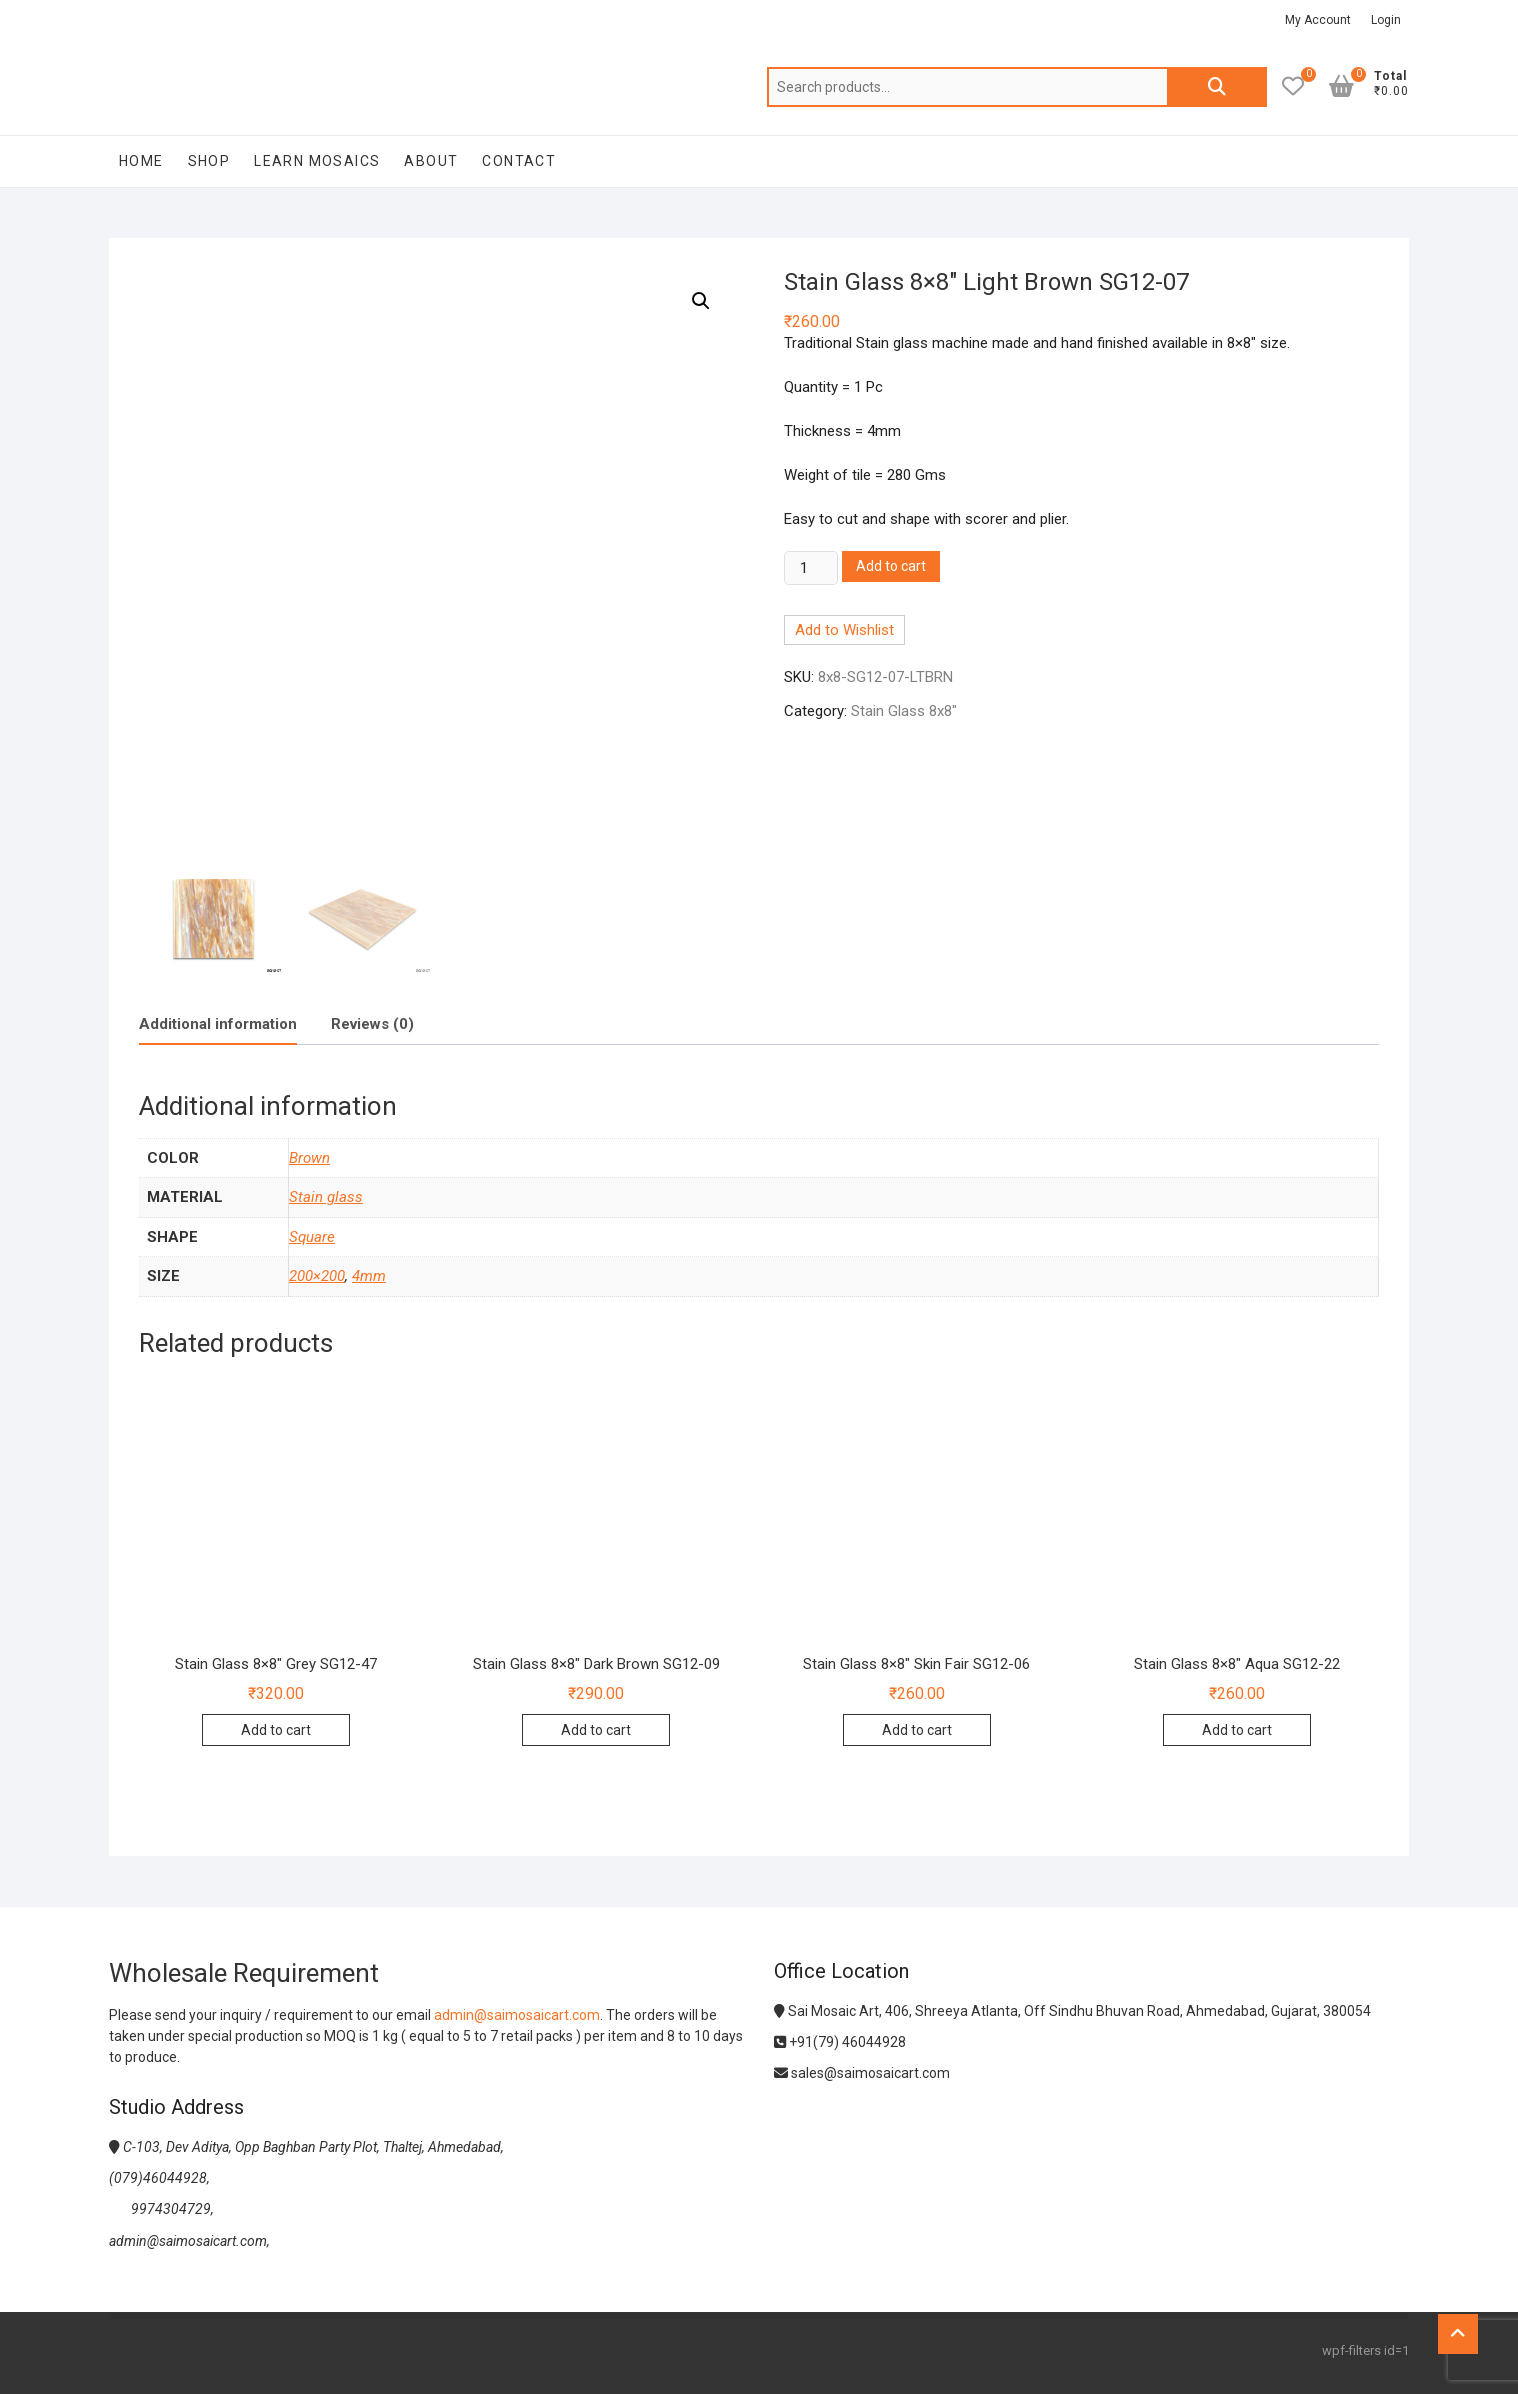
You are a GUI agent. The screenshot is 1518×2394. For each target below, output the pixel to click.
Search (1217, 87)
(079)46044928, (159, 2178)
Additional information (218, 1024)
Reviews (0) (372, 1024)
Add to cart (891, 566)
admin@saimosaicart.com (517, 2015)
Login (1386, 20)
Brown (309, 1158)
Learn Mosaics (317, 161)
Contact (519, 161)
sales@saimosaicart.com (862, 2073)
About (431, 161)
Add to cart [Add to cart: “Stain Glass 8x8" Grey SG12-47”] (276, 1730)
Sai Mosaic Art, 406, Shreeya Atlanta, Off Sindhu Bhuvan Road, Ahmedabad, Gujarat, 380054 (1072, 2011)
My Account (1318, 20)
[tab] (218, 1024)
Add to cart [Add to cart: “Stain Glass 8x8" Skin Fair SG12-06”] (917, 1730)
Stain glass (326, 1197)
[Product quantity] (811, 568)
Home (141, 161)
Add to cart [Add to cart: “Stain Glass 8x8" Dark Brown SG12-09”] (596, 1730)
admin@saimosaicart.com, (189, 2241)
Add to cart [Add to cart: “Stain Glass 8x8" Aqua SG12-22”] (1237, 1730)
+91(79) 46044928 (840, 2042)
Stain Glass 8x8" (904, 711)
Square (312, 1237)
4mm (369, 1276)
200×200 (317, 1276)
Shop (209, 161)
